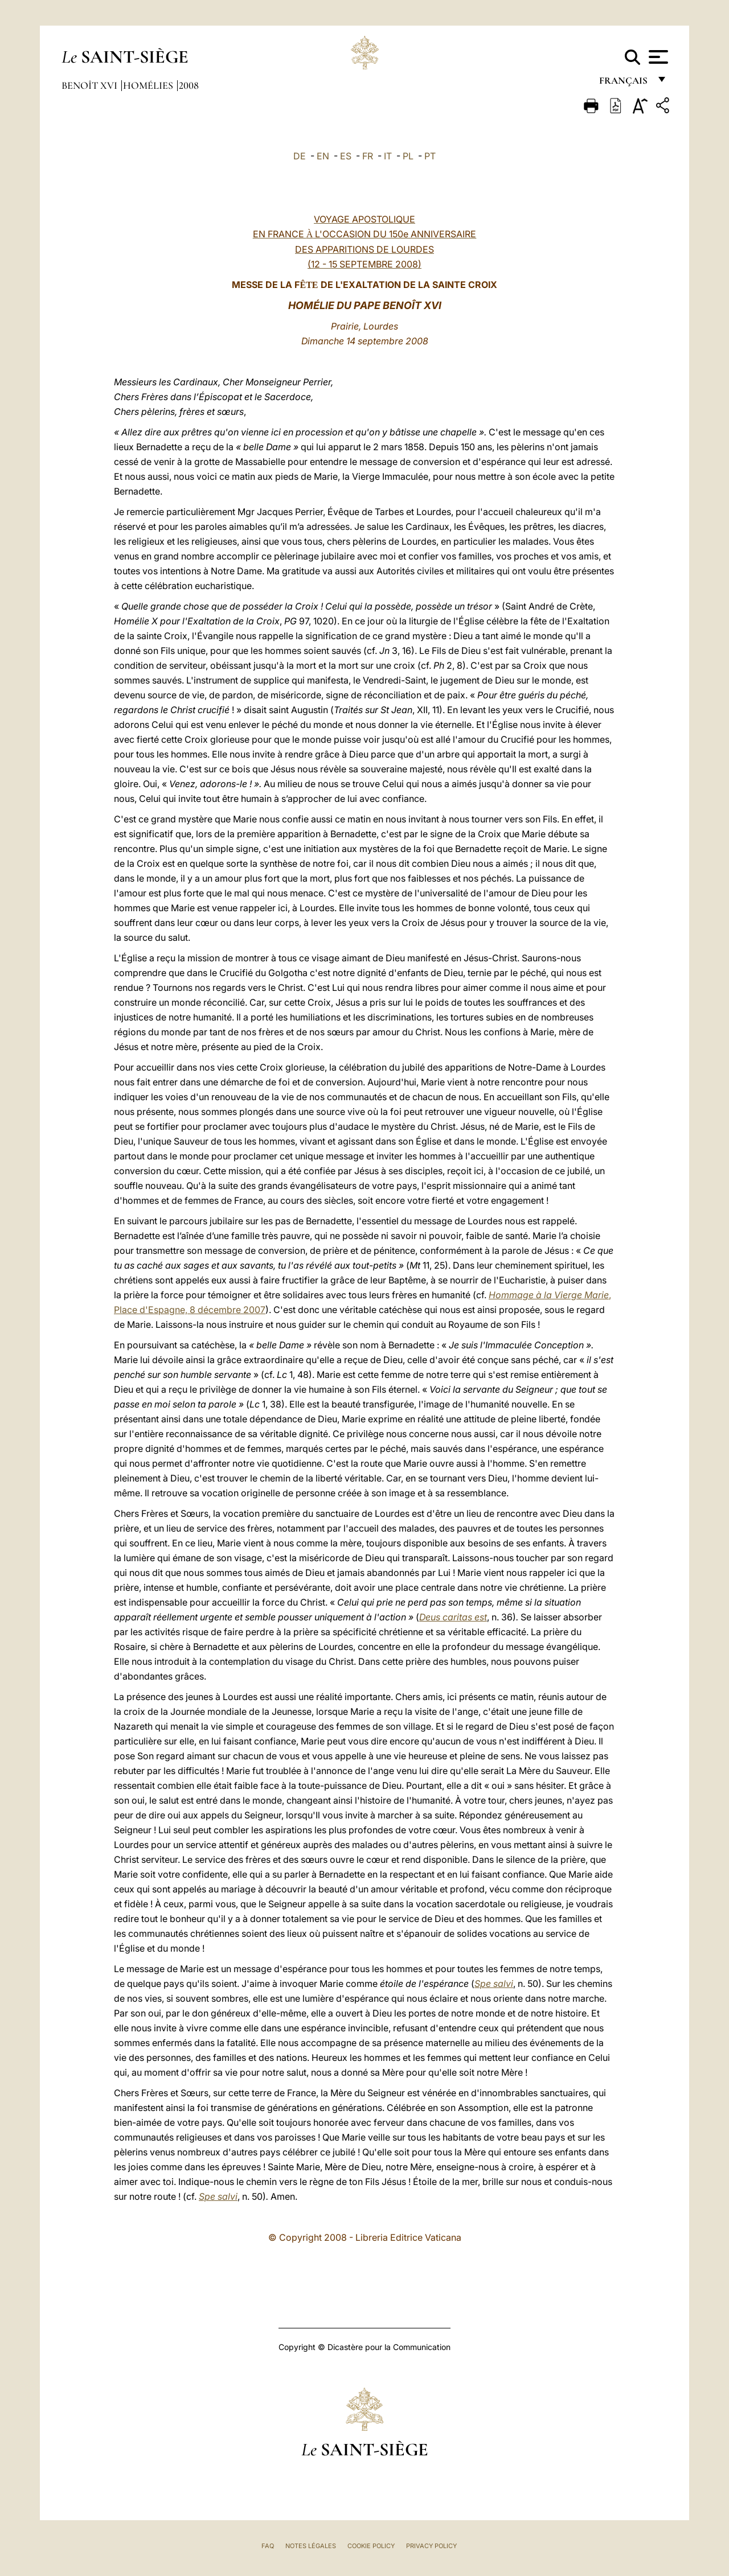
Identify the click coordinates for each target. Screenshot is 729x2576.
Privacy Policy (431, 2546)
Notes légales (310, 2546)
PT (430, 156)
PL (408, 156)
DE (299, 156)
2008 (189, 85)
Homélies (149, 85)
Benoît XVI (91, 85)
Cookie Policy (371, 2546)
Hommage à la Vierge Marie (549, 1295)
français (624, 84)
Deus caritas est (453, 1617)
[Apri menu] (657, 57)
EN (323, 156)
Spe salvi (493, 1983)
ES (345, 156)
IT (388, 156)
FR (367, 156)
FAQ (267, 2546)
